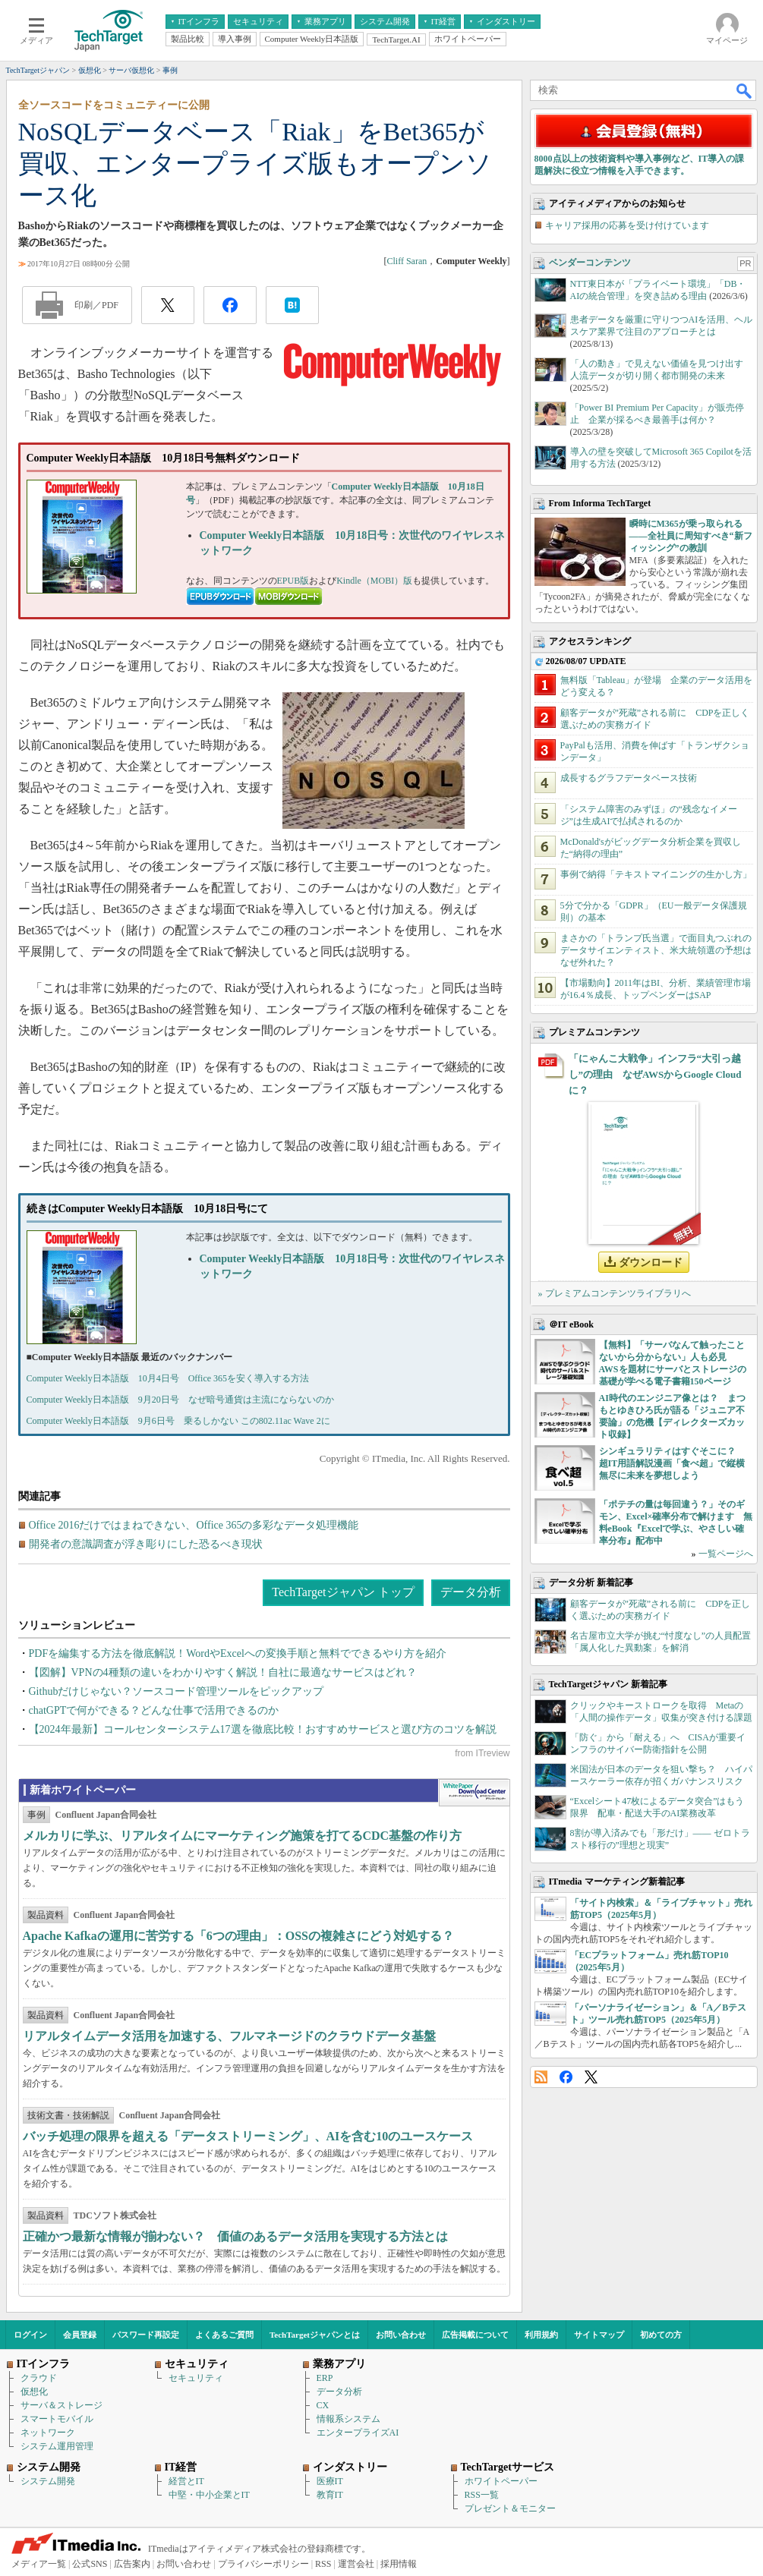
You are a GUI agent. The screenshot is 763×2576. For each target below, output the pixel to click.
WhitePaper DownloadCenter (474, 1792)
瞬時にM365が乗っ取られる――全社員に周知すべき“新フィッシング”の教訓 (690, 535)
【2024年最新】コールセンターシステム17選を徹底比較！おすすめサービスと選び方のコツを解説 (263, 1729)
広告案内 (132, 2564)
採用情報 (398, 2564)
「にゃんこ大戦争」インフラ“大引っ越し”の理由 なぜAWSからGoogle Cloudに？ (655, 1074)
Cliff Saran (406, 261)
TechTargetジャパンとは (315, 2334)
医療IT (330, 2481)
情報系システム (348, 2419)
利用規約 (541, 2334)
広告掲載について (475, 2334)
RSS (540, 2077)
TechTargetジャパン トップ (343, 1592)
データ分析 (470, 1592)
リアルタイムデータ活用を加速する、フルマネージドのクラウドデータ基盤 (229, 2036)
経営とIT (186, 2481)
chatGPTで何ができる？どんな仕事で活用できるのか (154, 1710)
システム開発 (47, 2481)
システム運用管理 (56, 2446)
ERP (325, 2378)
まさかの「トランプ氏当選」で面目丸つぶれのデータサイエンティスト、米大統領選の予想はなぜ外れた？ (656, 950)
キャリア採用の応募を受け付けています (627, 225)
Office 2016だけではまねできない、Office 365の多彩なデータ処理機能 (194, 1525)
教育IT (330, 2494)
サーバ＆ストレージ (61, 2405)
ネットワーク (47, 2432)
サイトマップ (599, 2334)
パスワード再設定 (145, 2334)
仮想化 (34, 2391)
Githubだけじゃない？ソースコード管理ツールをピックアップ (176, 1691)
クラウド (38, 2378)
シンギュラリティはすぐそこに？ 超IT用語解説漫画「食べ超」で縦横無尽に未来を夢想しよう (672, 1463)
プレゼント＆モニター (510, 2508)
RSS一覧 (482, 2494)
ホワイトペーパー (501, 2481)
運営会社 (356, 2564)
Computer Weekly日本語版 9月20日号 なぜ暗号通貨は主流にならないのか (180, 1399)
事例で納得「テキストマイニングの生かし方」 (656, 874)
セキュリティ (196, 2378)
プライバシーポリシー (263, 2564)
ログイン (30, 2334)
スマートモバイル (56, 2419)
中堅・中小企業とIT (209, 2494)
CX (323, 2405)
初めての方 (661, 2334)
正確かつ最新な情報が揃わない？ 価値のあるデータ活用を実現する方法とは (235, 2236)
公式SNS (89, 2564)
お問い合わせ (401, 2334)
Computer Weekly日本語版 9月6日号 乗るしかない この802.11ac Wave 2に (178, 1421)
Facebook (566, 2077)
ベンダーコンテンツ (590, 262)
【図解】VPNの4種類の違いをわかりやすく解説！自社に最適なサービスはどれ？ (223, 1672)
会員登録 (79, 2334)
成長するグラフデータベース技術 (628, 778)
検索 (744, 90)
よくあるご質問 (224, 2334)
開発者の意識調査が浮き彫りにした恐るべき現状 (146, 1544)
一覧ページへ (725, 1553)
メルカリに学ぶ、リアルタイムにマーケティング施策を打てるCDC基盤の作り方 (242, 1835)
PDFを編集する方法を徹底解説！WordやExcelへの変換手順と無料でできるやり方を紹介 (237, 1653)
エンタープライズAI (358, 2432)
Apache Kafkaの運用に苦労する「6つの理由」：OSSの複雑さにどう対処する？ (238, 1935)
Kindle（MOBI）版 (374, 580)
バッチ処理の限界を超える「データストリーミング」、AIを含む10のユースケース (248, 2136)
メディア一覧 (38, 2564)
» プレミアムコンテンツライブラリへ (614, 1293)
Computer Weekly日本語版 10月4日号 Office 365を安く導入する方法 (168, 1378)
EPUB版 (293, 580)
